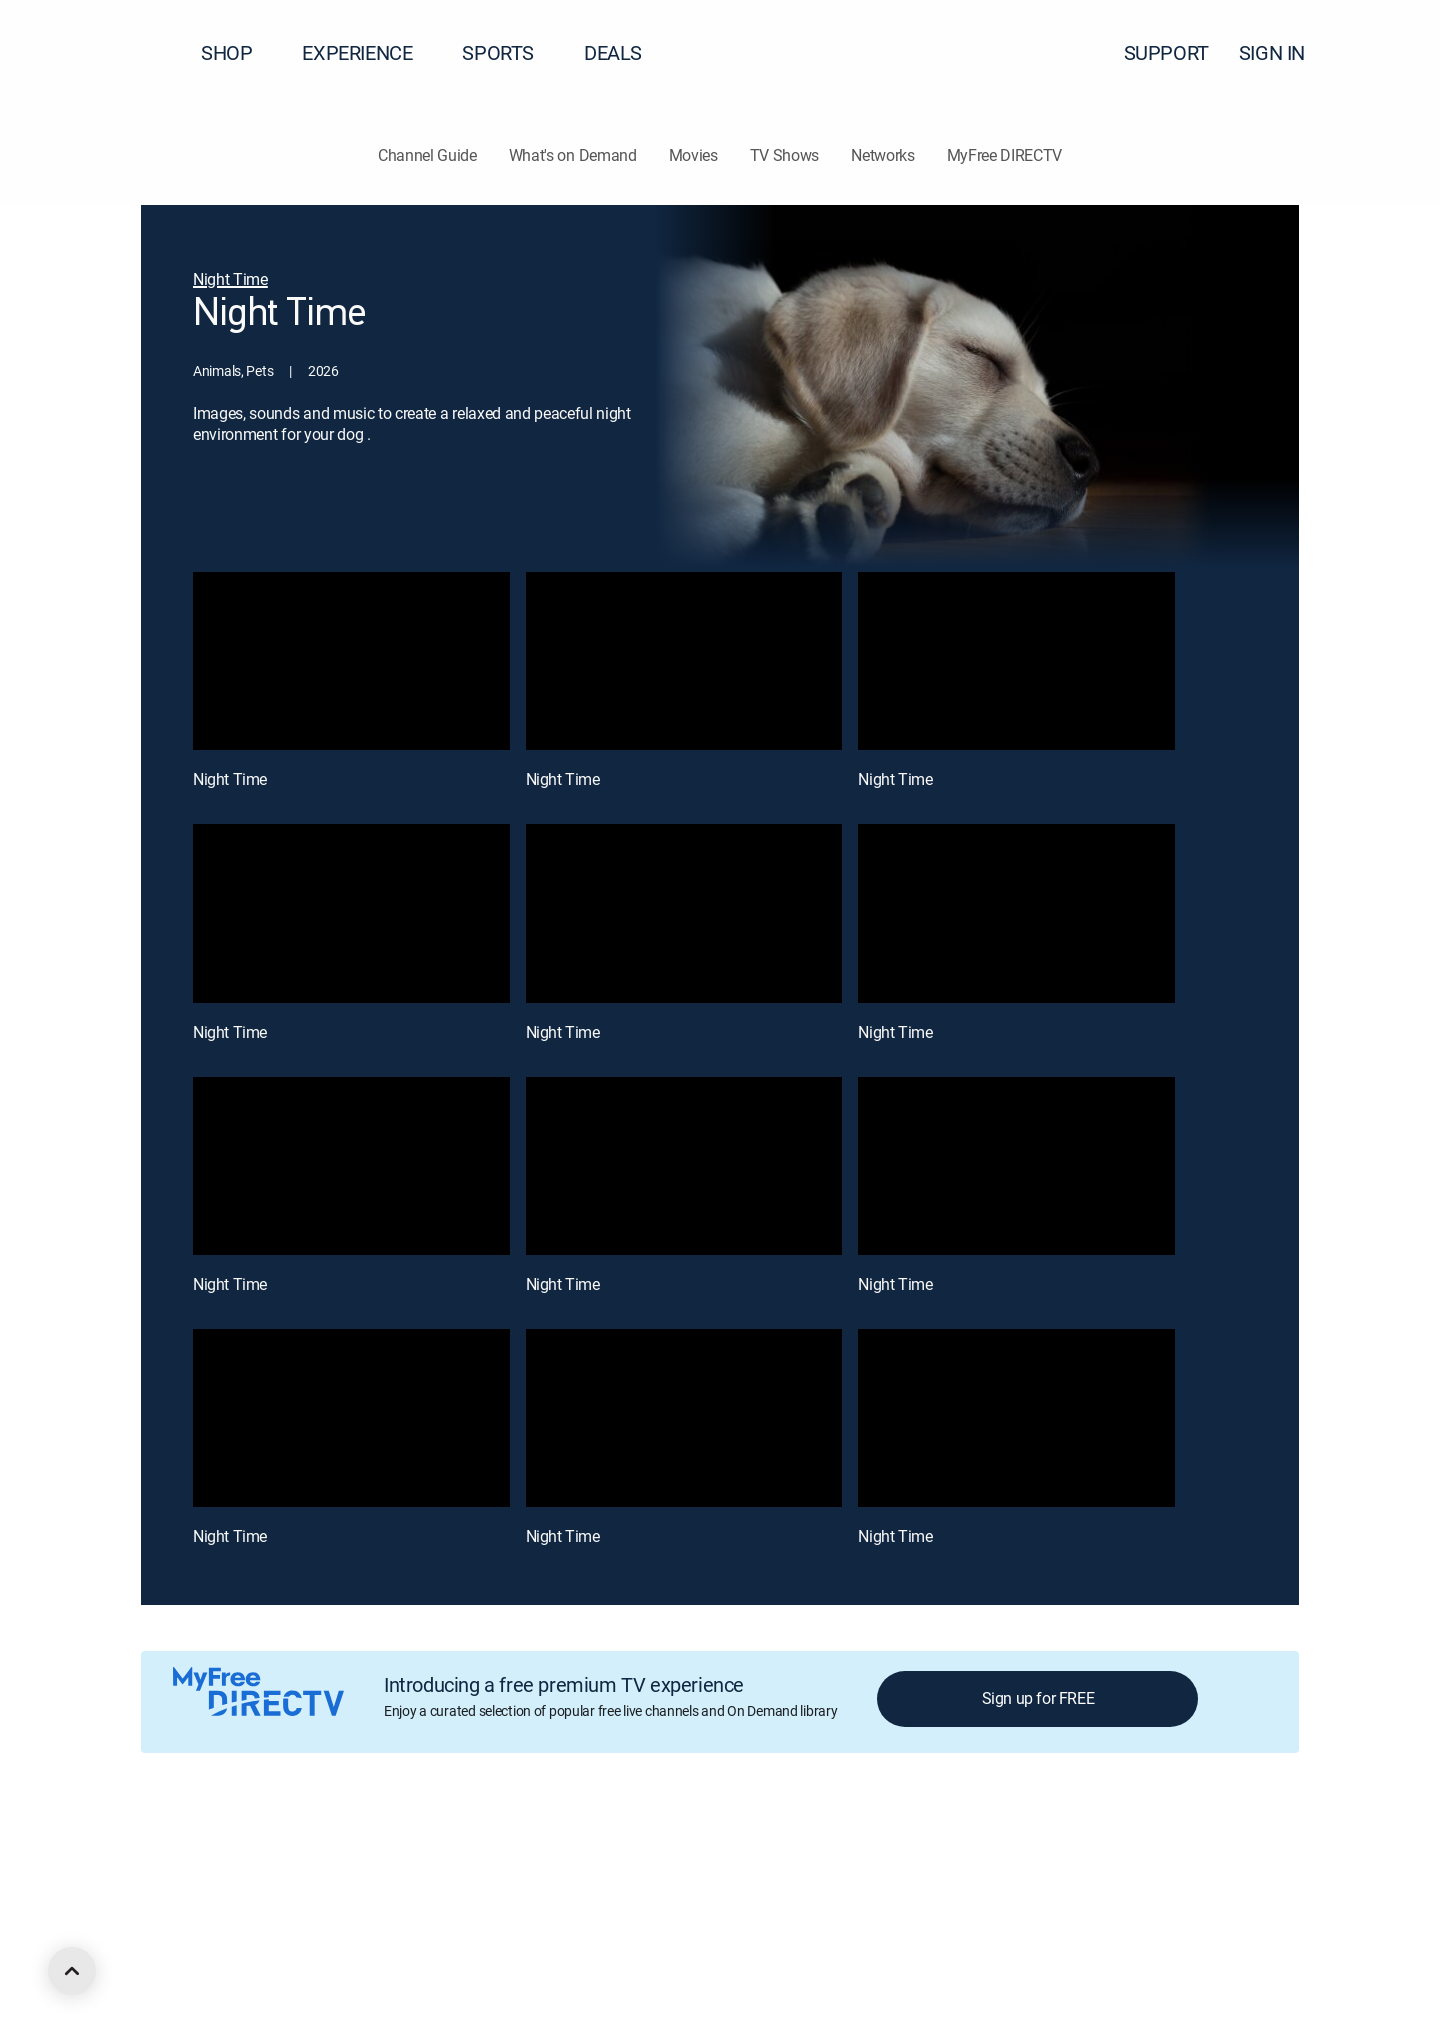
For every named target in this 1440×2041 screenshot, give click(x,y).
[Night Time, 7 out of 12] (351, 1166)
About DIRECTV (186, 1850)
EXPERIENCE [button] (369, 52)
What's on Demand (573, 155)
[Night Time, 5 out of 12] (684, 913)
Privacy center (494, 1850)
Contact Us (1148, 1850)
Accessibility (1058, 1850)
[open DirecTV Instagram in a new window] (256, 1958)
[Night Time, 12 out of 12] (1016, 1418)
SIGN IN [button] (1284, 52)
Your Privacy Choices (644, 1850)
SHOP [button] (238, 52)
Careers (276, 1850)
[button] (1389, 53)
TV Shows (784, 155)
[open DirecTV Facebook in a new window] (184, 1958)
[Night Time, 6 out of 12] (1016, 913)
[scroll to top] (72, 1971)
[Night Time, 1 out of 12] (351, 661)
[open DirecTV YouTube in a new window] (292, 1958)
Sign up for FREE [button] (1038, 1698)
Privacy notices (772, 1850)
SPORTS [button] (510, 52)
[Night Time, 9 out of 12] (1016, 1166)
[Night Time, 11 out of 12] (684, 1418)
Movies (693, 155)
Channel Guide (427, 155)
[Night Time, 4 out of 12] (351, 913)
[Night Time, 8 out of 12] (684, 1166)
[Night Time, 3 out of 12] (1016, 661)
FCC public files (956, 1850)
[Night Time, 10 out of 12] (351, 1418)
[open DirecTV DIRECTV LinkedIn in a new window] (148, 1958)
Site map (864, 1850)
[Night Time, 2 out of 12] (684, 661)
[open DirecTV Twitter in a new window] (220, 1958)
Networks (882, 155)
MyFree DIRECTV (1005, 155)
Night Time (230, 779)
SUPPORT (1166, 52)
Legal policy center (376, 1850)
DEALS (613, 52)
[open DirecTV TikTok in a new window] (328, 1958)
